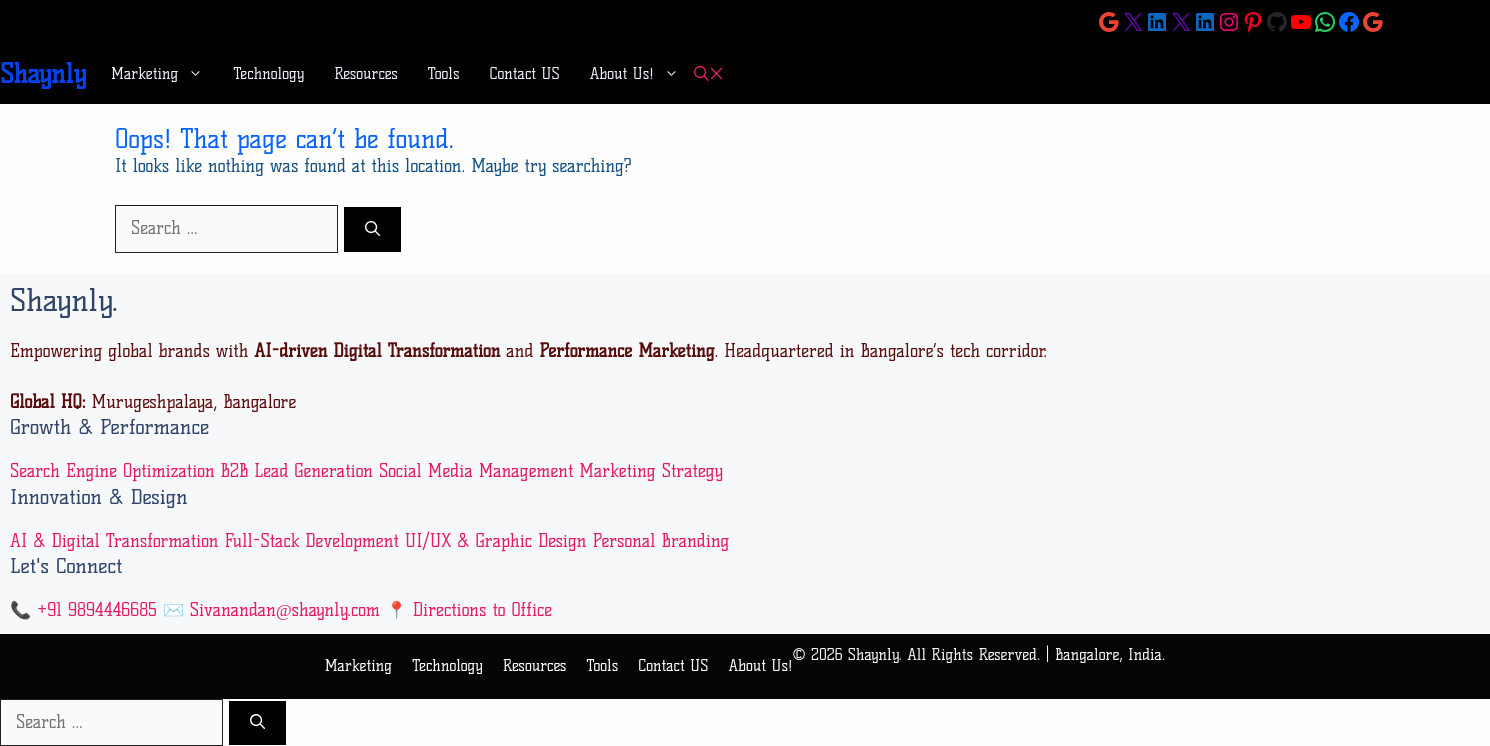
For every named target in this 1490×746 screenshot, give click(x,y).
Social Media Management (476, 471)
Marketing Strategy (651, 471)
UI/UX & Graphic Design (496, 541)
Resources (366, 74)
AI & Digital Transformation (114, 541)
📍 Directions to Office (469, 610)
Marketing (164, 74)
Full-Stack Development (311, 541)
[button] (709, 74)
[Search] (372, 229)
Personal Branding (660, 541)
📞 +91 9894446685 (83, 610)
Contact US (525, 74)
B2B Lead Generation (297, 471)
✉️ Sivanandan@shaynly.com (271, 610)
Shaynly (43, 74)
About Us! (642, 74)
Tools (444, 74)
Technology (268, 74)
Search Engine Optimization (112, 471)
